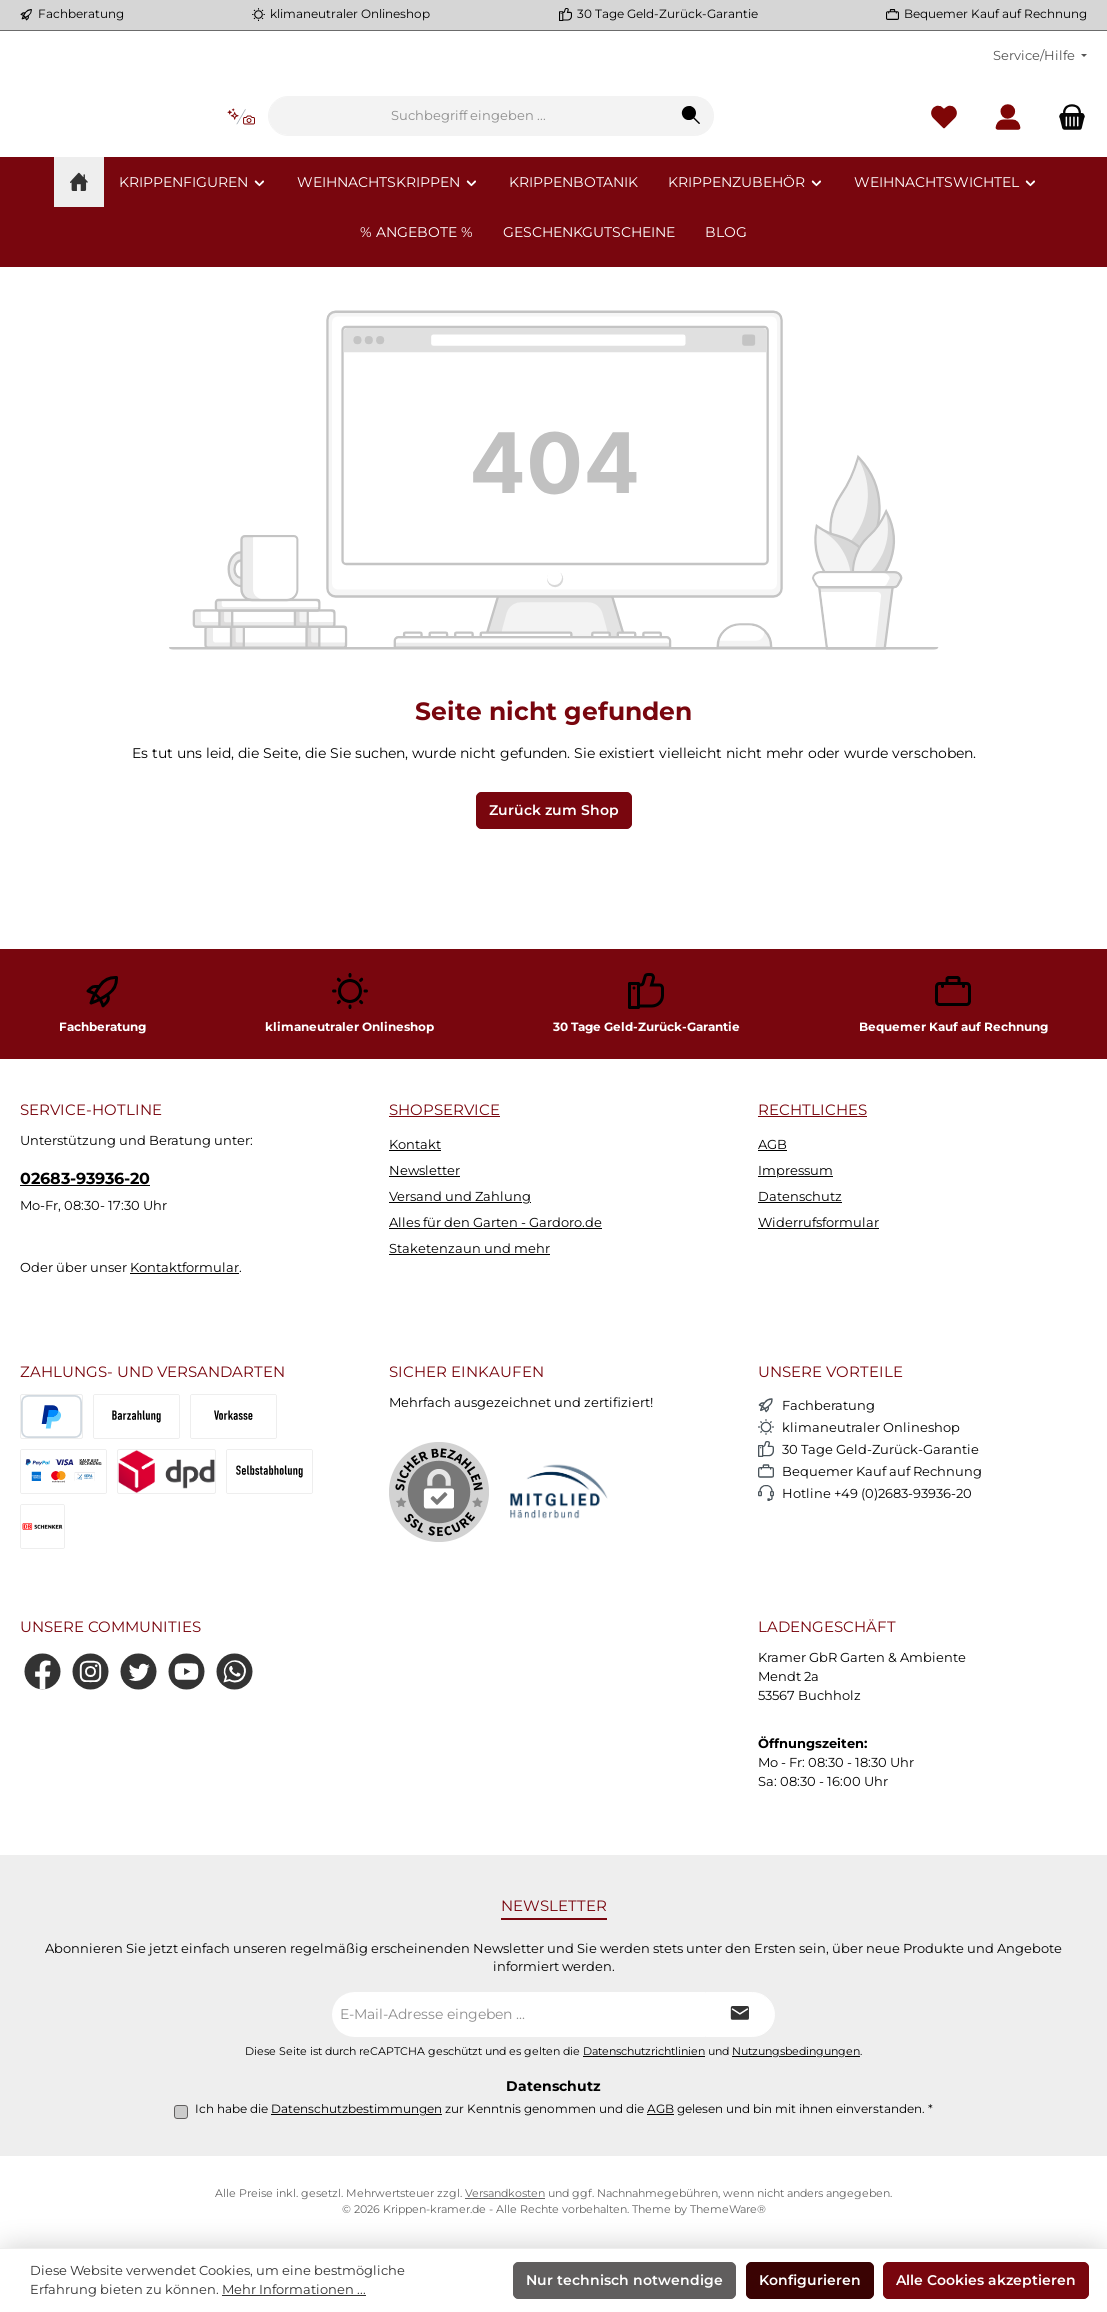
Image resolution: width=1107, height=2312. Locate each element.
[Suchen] (816, 177)
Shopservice (444, 1110)
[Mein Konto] (1008, 177)
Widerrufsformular (818, 1223)
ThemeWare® (728, 2209)
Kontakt (415, 1144)
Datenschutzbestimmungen (356, 2109)
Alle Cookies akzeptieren (986, 2280)
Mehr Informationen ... (294, 2289)
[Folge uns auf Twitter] (138, 1672)
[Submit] (740, 2014)
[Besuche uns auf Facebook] (42, 1672)
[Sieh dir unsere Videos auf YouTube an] (186, 1672)
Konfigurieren (810, 2280)
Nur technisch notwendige (624, 2280)
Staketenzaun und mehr (469, 1249)
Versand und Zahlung (460, 1197)
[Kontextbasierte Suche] (366, 177)
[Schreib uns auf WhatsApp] (234, 1672)
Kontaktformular (184, 1268)
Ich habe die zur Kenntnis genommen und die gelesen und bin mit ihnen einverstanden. (564, 2109)
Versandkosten (505, 2193)
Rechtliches (812, 1110)
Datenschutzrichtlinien (644, 2051)
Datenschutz (800, 1197)
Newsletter (424, 1171)
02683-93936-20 (85, 1178)
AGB (772, 1144)
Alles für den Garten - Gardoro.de (495, 1223)
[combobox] (594, 177)
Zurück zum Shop (554, 931)
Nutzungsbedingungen (796, 2051)
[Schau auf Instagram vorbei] (90, 1672)
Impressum (795, 1171)
